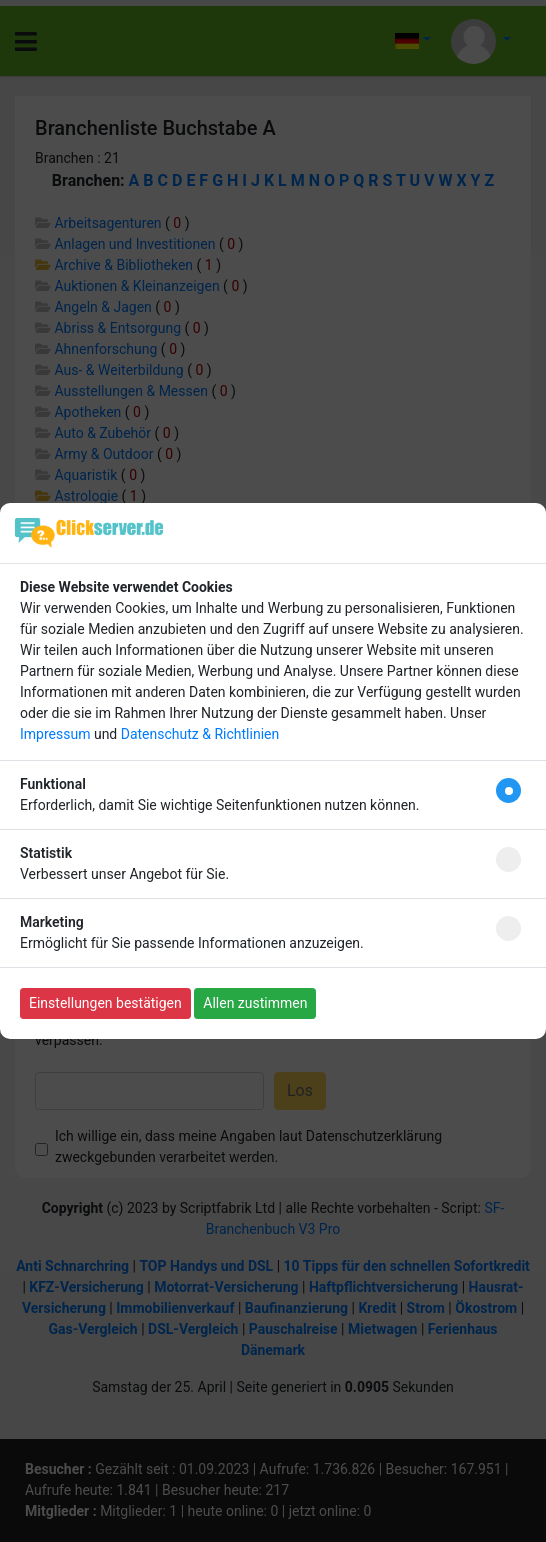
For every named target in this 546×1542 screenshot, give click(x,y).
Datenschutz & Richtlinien (200, 734)
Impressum (55, 734)
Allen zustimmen (255, 1003)
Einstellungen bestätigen (105, 1003)
